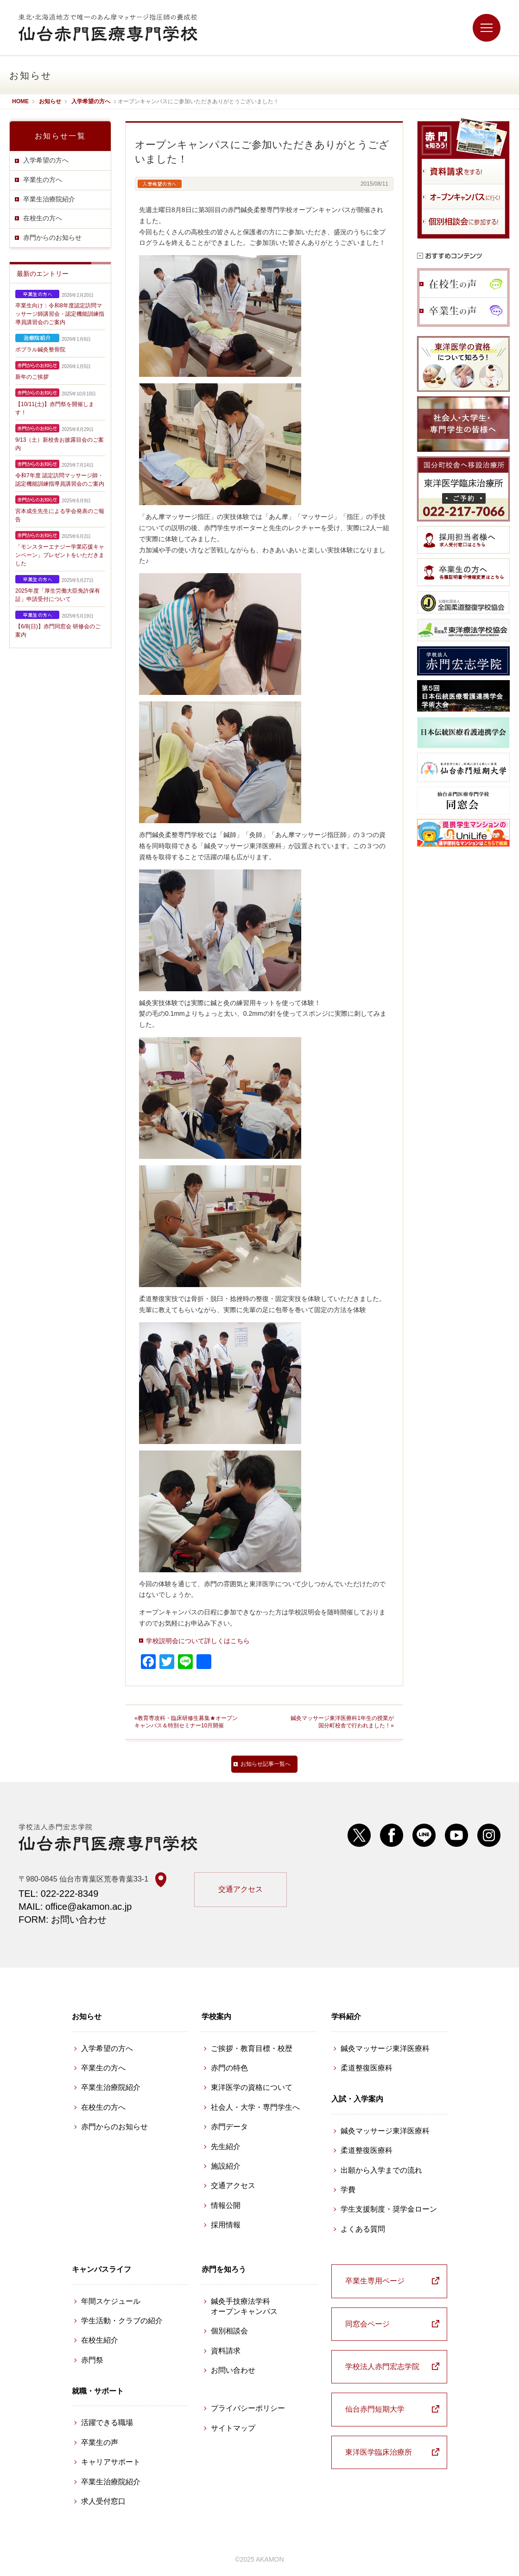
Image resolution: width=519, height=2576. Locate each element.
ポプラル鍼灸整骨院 (40, 349)
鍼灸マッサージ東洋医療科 (385, 2048)
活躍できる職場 (107, 2422)
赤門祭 (92, 2360)
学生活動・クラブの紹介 (122, 2321)
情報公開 (226, 2205)
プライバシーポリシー (248, 2408)
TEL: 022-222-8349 (58, 1893)
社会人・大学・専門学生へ (255, 2107)
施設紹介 (226, 2166)
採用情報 (226, 2225)
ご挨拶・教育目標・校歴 (251, 2048)
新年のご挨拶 (32, 377)
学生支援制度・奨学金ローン (389, 2209)
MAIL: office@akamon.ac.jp (75, 1906)
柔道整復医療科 (366, 2068)
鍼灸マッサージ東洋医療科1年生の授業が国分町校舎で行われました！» (342, 1722)
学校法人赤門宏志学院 (382, 2366)
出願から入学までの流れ (381, 2170)
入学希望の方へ (46, 160)
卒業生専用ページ (375, 2281)
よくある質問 (363, 2229)
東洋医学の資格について (251, 2087)
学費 (348, 2190)
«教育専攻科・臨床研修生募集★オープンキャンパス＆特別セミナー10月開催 (186, 1722)
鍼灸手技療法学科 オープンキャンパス (244, 2306)
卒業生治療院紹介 (49, 199)
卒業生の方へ (42, 179)
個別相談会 (229, 2331)
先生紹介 (226, 2147)
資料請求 (226, 2351)
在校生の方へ (42, 218)
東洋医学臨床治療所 (378, 2452)
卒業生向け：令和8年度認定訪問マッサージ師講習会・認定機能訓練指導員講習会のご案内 (59, 313)
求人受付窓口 (103, 2501)
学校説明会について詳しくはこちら (198, 1640)
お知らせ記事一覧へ (266, 1764)
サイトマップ (233, 2428)
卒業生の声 (99, 2442)
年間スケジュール (110, 2301)
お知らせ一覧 (60, 136)
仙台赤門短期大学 (375, 2409)
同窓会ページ (367, 2324)
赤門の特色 (229, 2068)
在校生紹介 (99, 2340)
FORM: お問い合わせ (63, 1919)
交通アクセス (240, 1889)
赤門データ (229, 2127)
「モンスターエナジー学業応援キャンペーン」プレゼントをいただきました (59, 555)
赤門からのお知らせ (52, 237)
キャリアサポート (110, 2462)
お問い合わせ (233, 2370)
